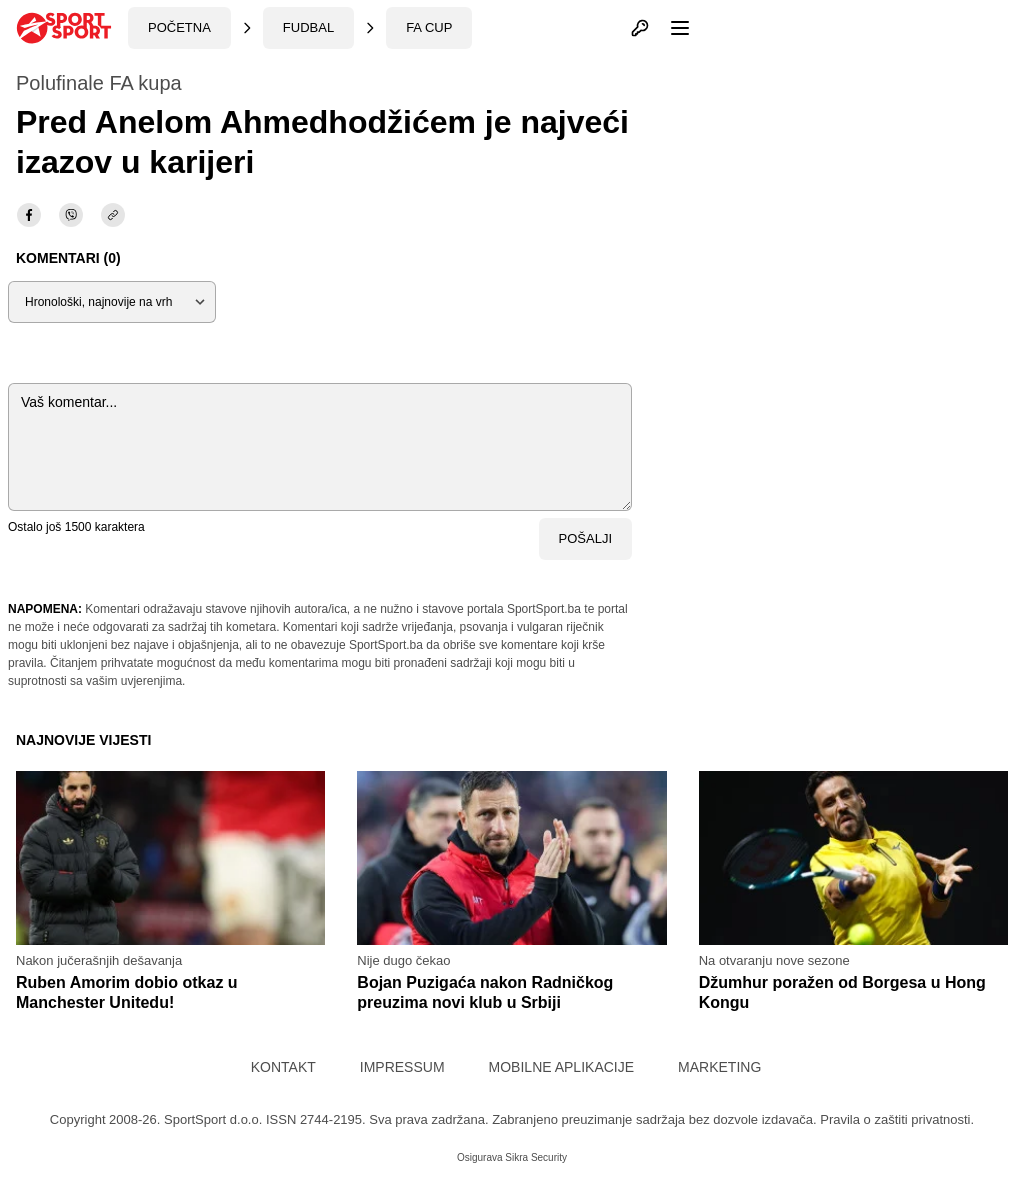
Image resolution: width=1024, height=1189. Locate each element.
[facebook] (29, 215)
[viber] (71, 215)
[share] (113, 215)
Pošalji (585, 538)
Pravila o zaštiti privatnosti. (897, 1119)
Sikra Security (536, 1157)
